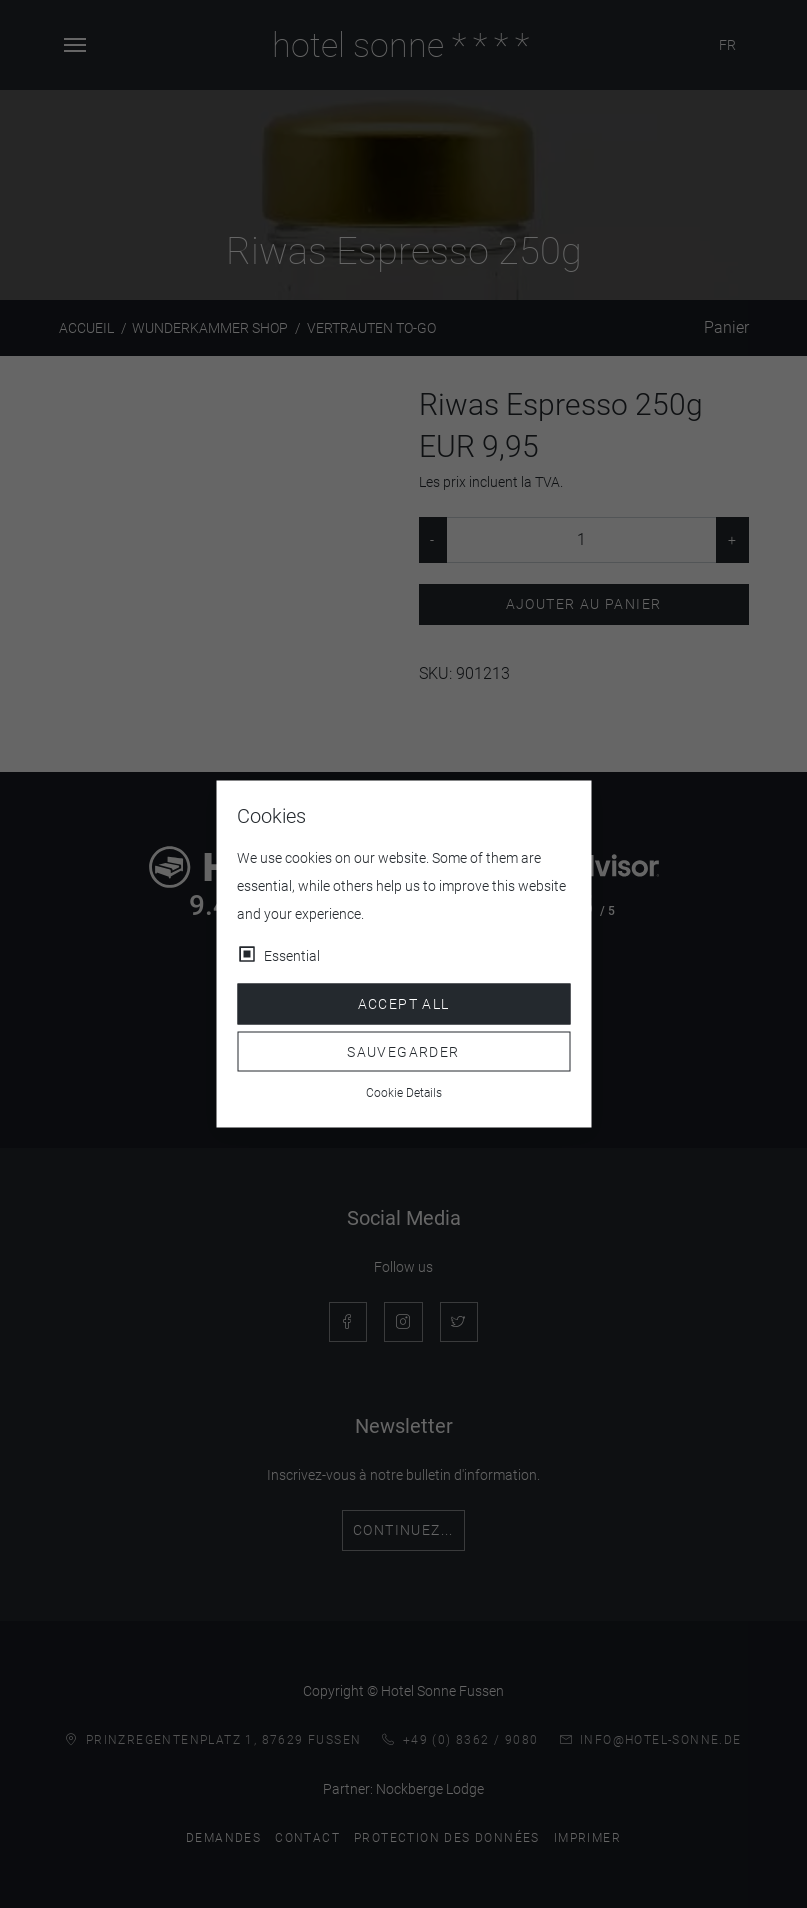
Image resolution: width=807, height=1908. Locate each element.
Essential (292, 956)
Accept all (404, 1004)
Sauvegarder (403, 1051)
